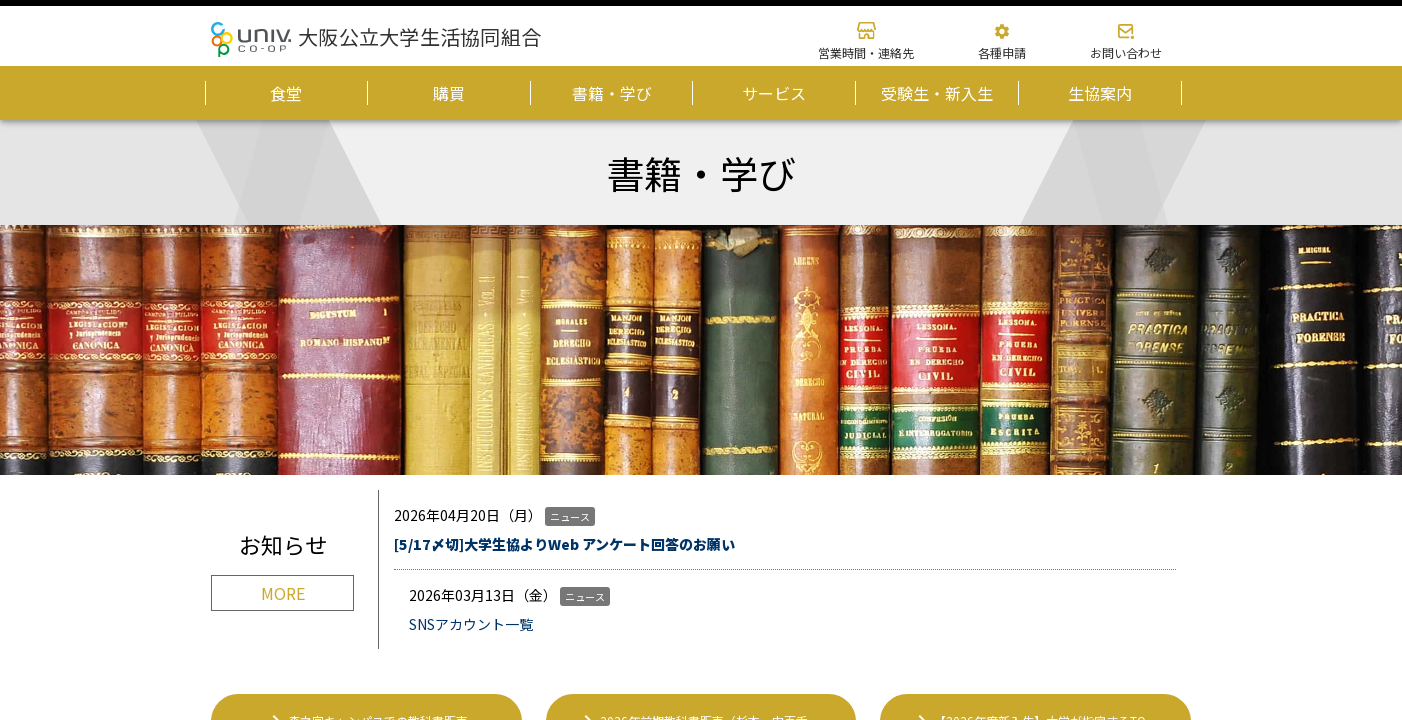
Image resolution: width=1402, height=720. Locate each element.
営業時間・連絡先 (866, 52)
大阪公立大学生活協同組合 (419, 36)
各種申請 (1002, 52)
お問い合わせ (1126, 52)
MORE (283, 593)
